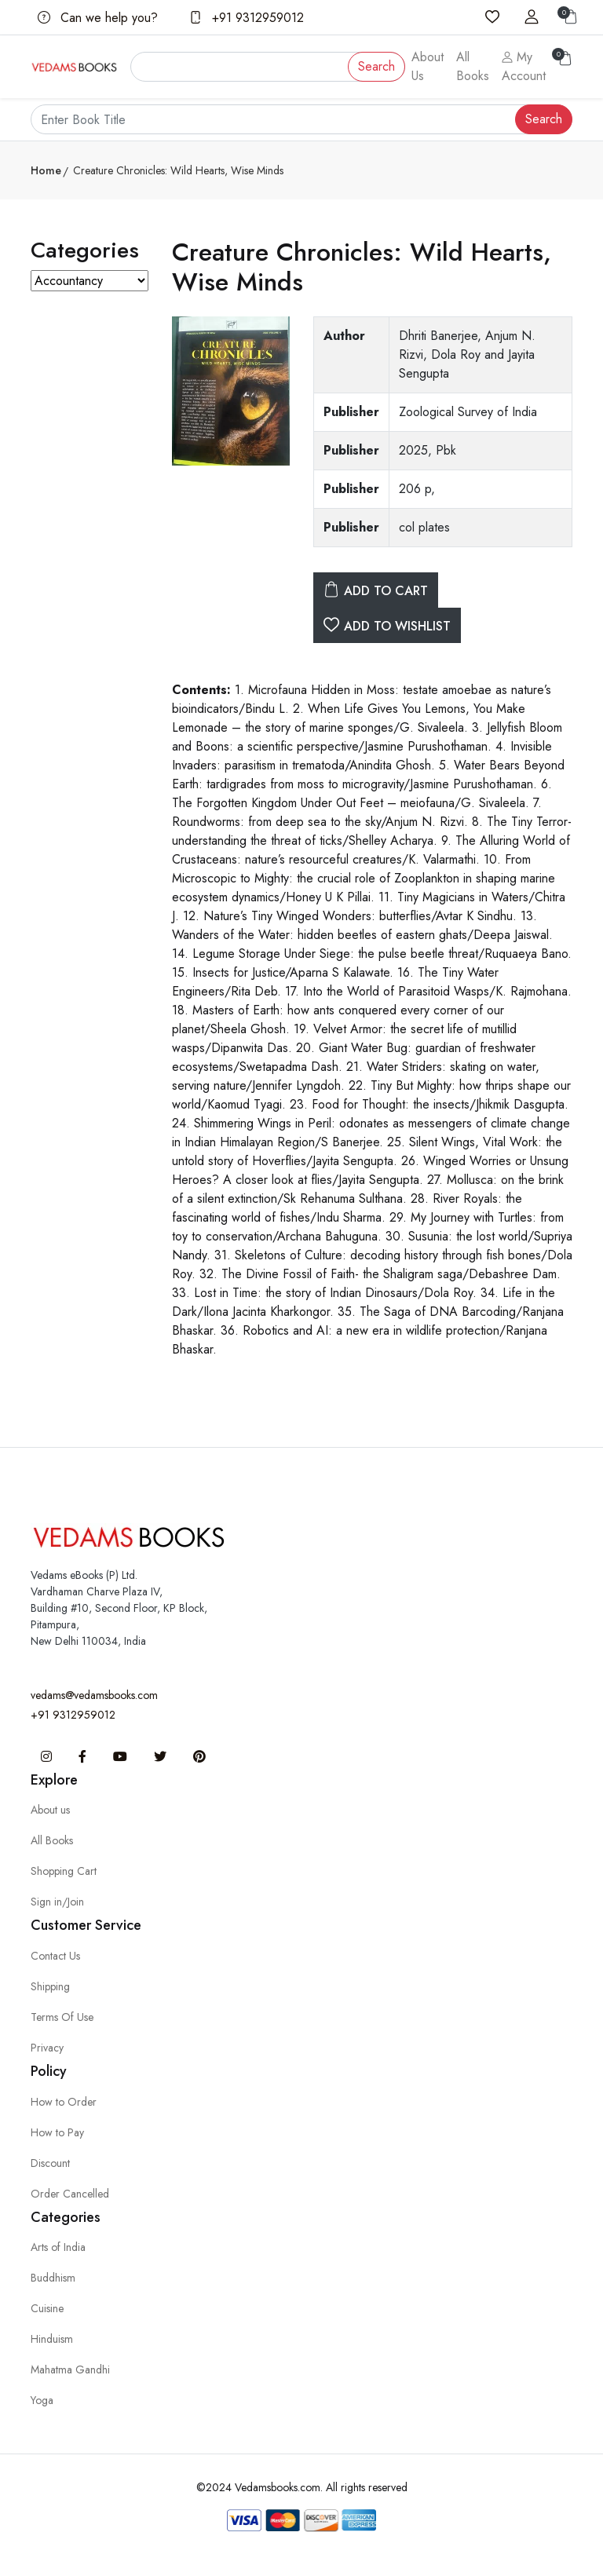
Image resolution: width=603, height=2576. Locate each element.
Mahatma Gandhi (70, 2369)
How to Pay (57, 2132)
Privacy (47, 2047)
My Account (524, 66)
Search (376, 66)
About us (50, 1810)
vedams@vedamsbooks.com (94, 1695)
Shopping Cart (64, 1871)
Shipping (50, 1986)
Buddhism (53, 2278)
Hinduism (52, 2339)
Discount (50, 2163)
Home (46, 170)
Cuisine (47, 2308)
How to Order (64, 2102)
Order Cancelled (70, 2193)
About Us (427, 66)
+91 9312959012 (246, 18)
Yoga (42, 2400)
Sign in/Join (57, 1901)
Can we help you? (98, 18)
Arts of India (58, 2247)
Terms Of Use (62, 2017)
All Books (472, 66)
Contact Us (55, 1956)
